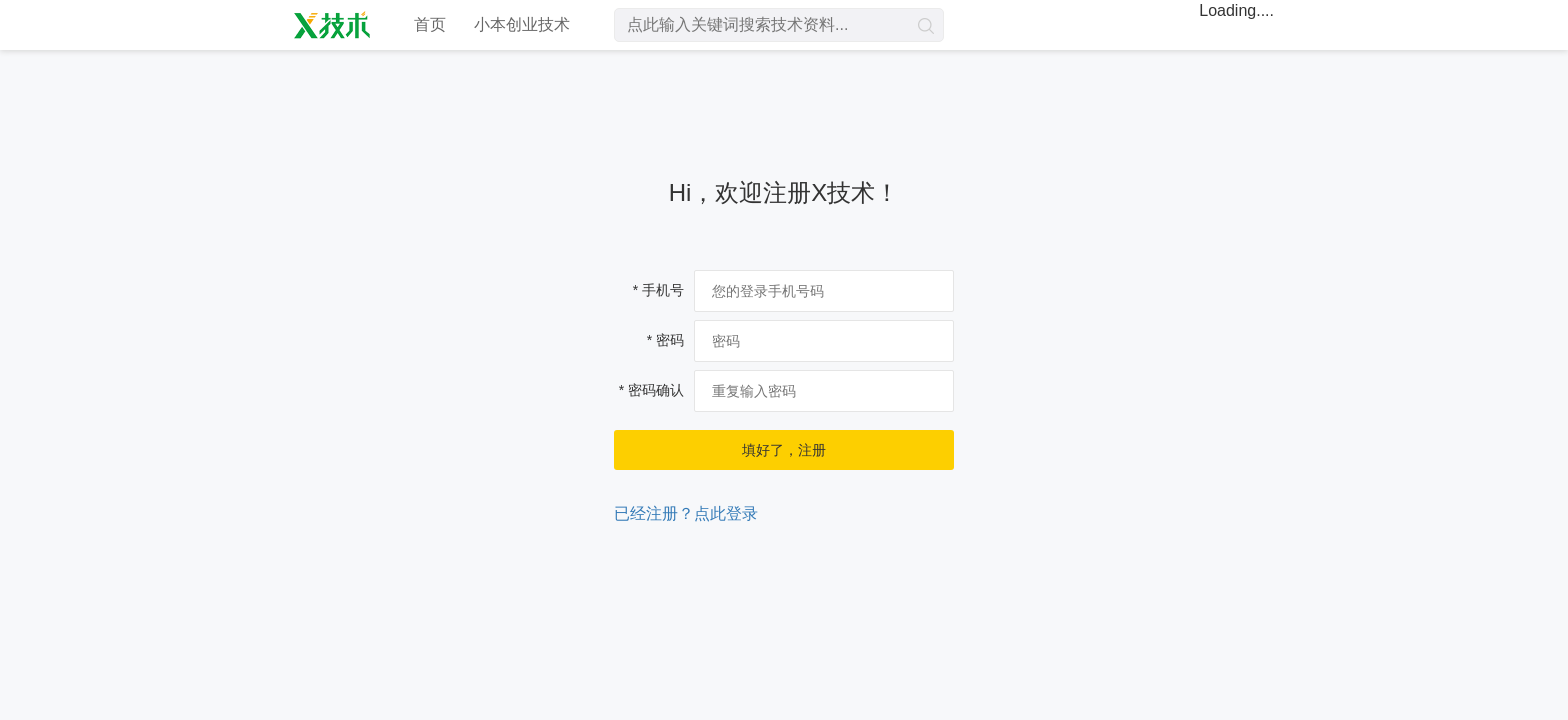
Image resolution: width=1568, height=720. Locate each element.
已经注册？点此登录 (686, 513)
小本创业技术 (522, 24)
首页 (430, 24)
